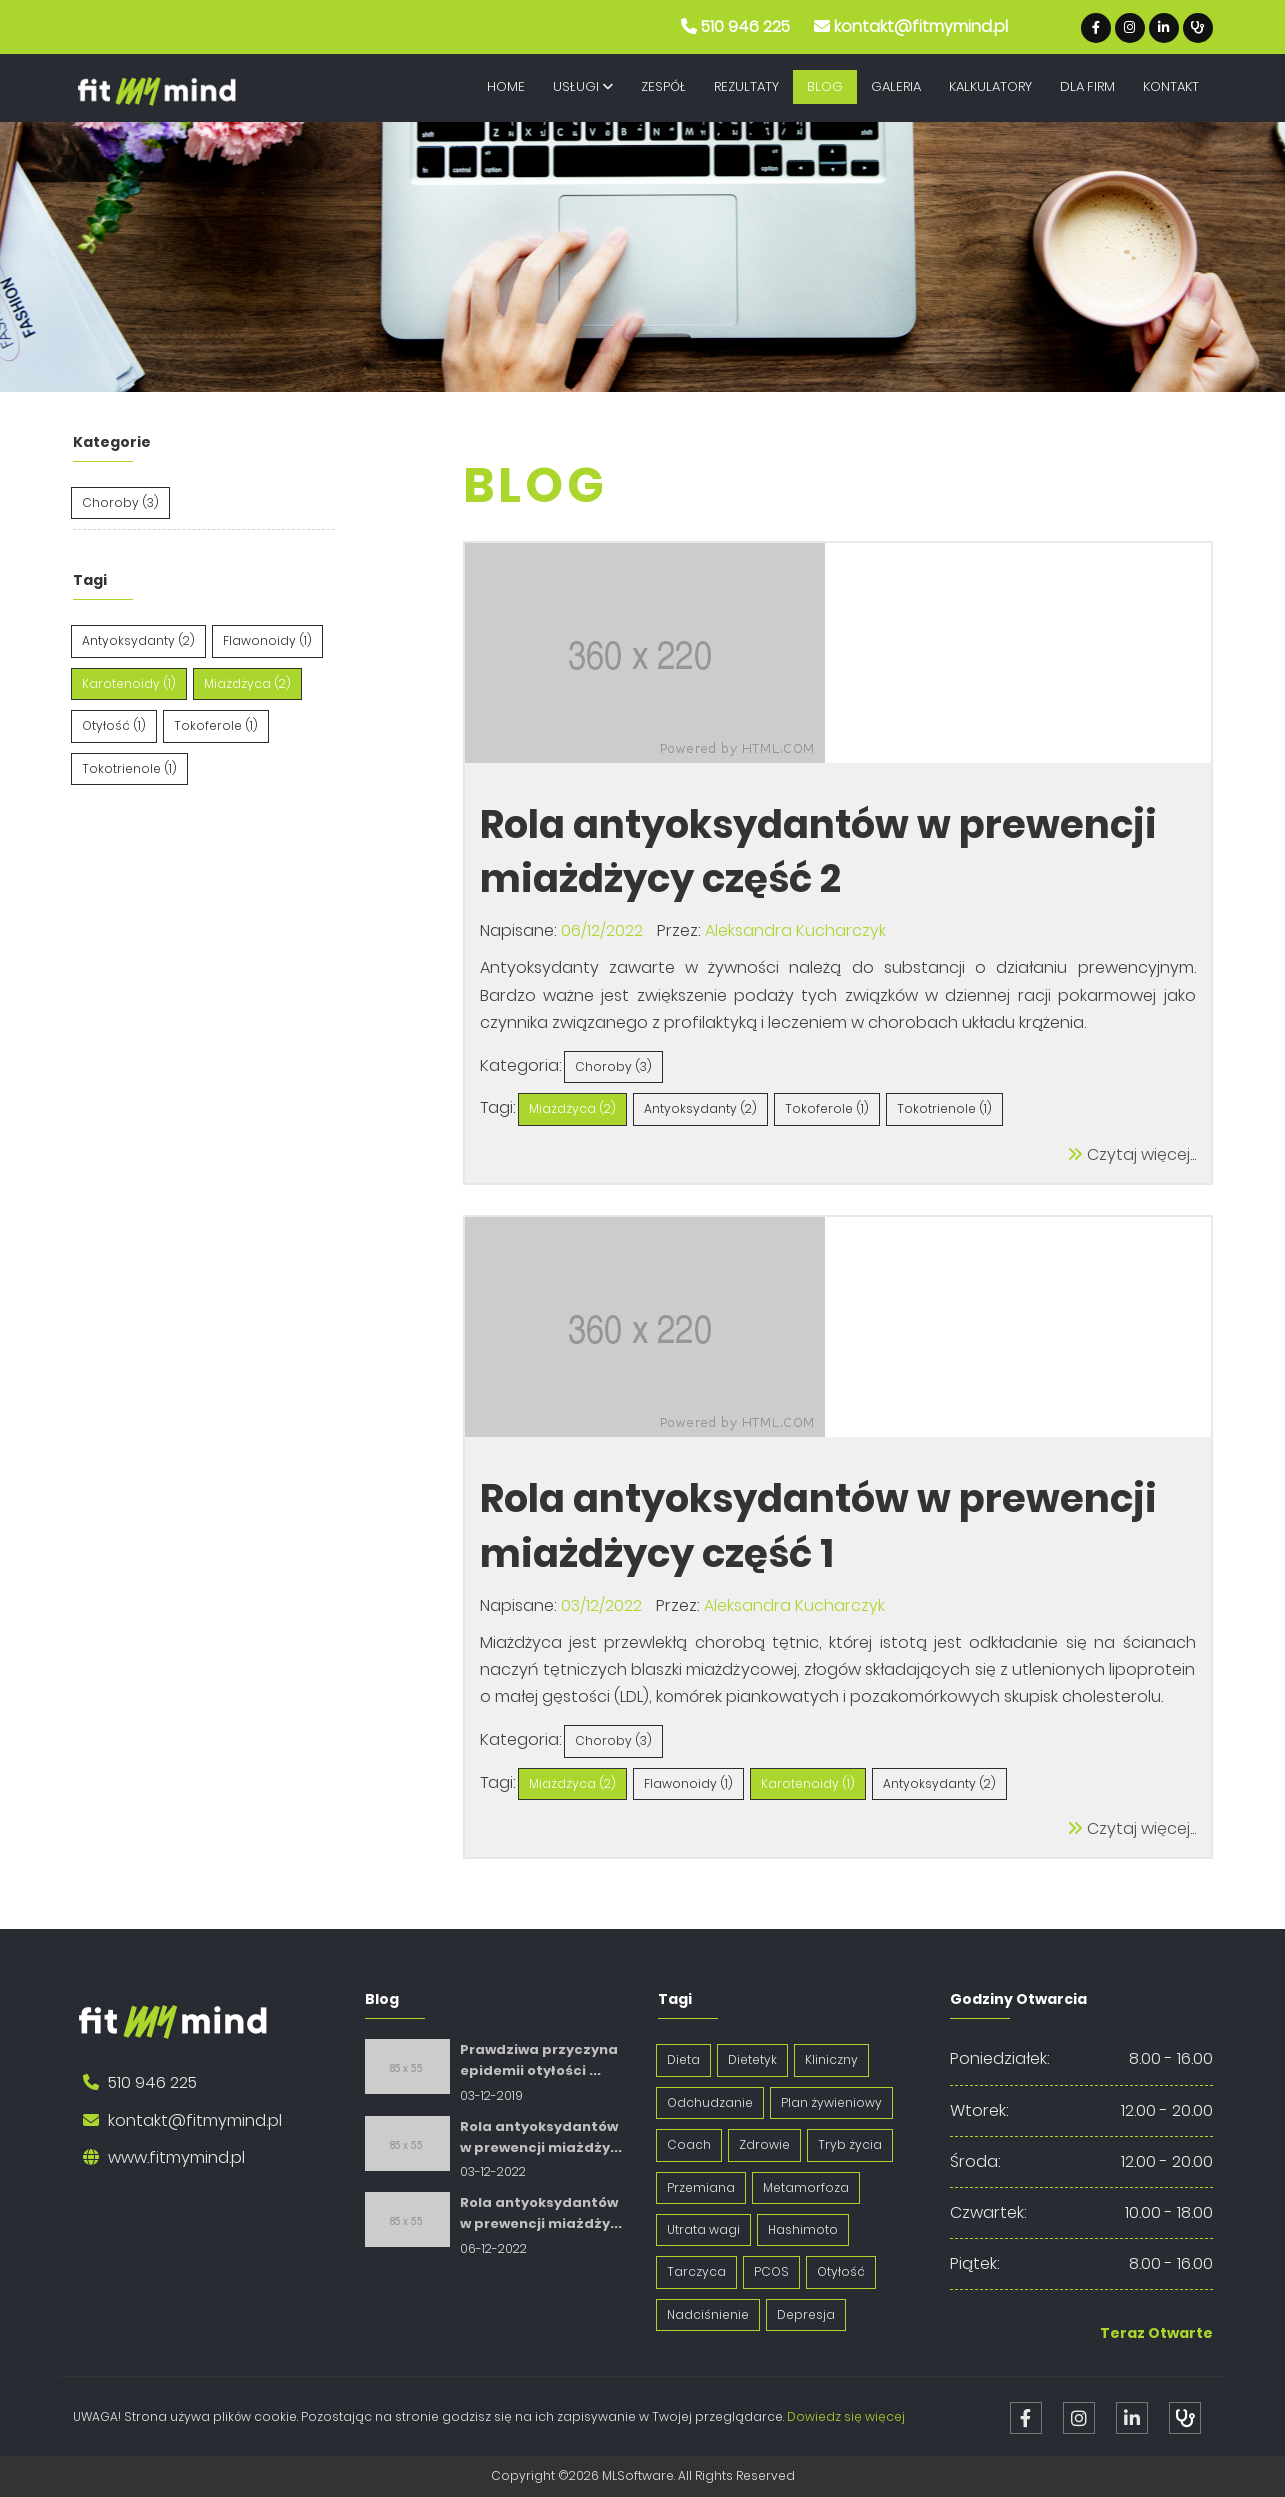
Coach (689, 2144)
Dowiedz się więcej (846, 2416)
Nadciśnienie (708, 2314)
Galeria (896, 86)
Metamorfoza (806, 2187)
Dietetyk (752, 2059)
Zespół (663, 86)
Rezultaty (746, 86)
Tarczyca (696, 2271)
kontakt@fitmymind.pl (921, 26)
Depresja (806, 2314)
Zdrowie (764, 2144)
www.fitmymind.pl (176, 2157)
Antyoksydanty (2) (138, 640)
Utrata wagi (703, 2229)
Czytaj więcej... (1131, 1154)
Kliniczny (831, 2059)
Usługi (583, 86)
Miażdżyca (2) (247, 683)
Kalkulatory (990, 86)
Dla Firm (1087, 86)
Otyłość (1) (114, 725)
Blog (825, 86)
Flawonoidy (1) (267, 640)
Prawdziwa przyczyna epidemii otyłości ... (539, 2060)
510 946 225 (745, 26)
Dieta (683, 2059)
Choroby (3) (120, 502)
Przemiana (701, 2187)
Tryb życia (850, 2144)
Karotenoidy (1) (129, 683)
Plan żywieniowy (831, 2102)
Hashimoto (803, 2229)
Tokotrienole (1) (129, 768)
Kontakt (1171, 86)
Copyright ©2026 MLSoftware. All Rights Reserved (643, 2475)
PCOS (771, 2271)
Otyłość (841, 2271)
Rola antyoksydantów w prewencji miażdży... (541, 2137)
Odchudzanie (710, 2102)
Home (506, 86)
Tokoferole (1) (216, 725)
